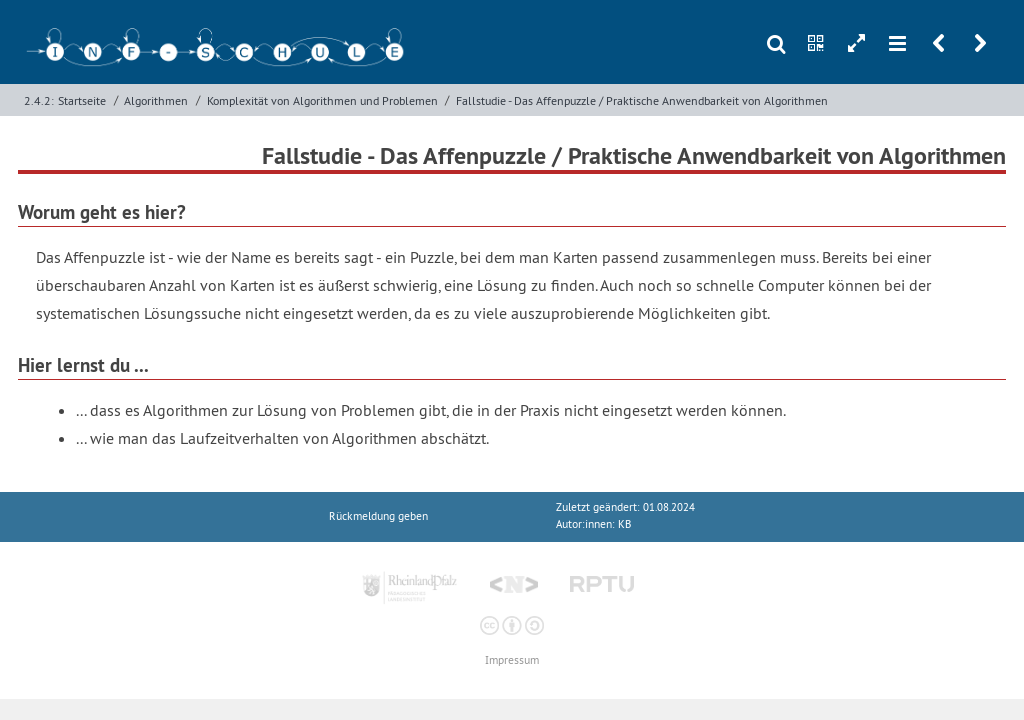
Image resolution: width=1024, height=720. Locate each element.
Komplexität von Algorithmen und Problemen (322, 100)
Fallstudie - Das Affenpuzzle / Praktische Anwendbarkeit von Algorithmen (642, 100)
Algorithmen (156, 100)
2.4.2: (39, 100)
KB (624, 524)
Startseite (82, 100)
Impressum (512, 660)
